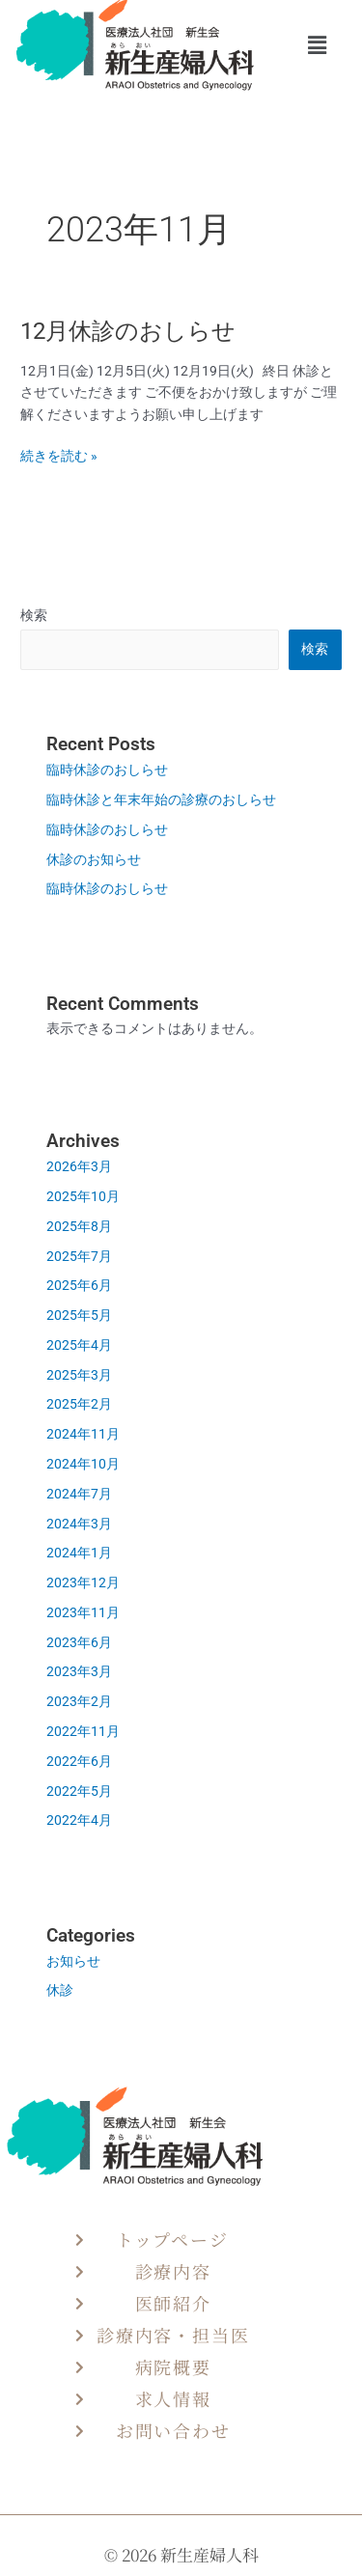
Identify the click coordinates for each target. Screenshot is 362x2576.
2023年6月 (79, 1642)
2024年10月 (83, 1463)
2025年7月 (79, 1256)
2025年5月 (79, 1315)
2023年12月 (83, 1582)
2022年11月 (83, 1731)
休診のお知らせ (93, 859)
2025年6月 (79, 1285)
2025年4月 (79, 1345)
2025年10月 (83, 1196)
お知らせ (73, 1961)
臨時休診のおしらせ (113, 769)
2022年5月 (79, 1791)
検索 (33, 615)
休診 (59, 1990)
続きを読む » (58, 456)
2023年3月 (79, 1671)
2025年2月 (79, 1404)
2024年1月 (79, 1552)
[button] (316, 46)
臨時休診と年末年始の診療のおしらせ (168, 799)
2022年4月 (79, 1820)
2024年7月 (79, 1493)
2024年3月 (79, 1523)
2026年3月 (79, 1166)
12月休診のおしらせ (139, 331)
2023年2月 (79, 1701)
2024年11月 (83, 1434)
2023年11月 (83, 1612)
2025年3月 (79, 1375)
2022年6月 (79, 1761)
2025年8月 (79, 1226)
